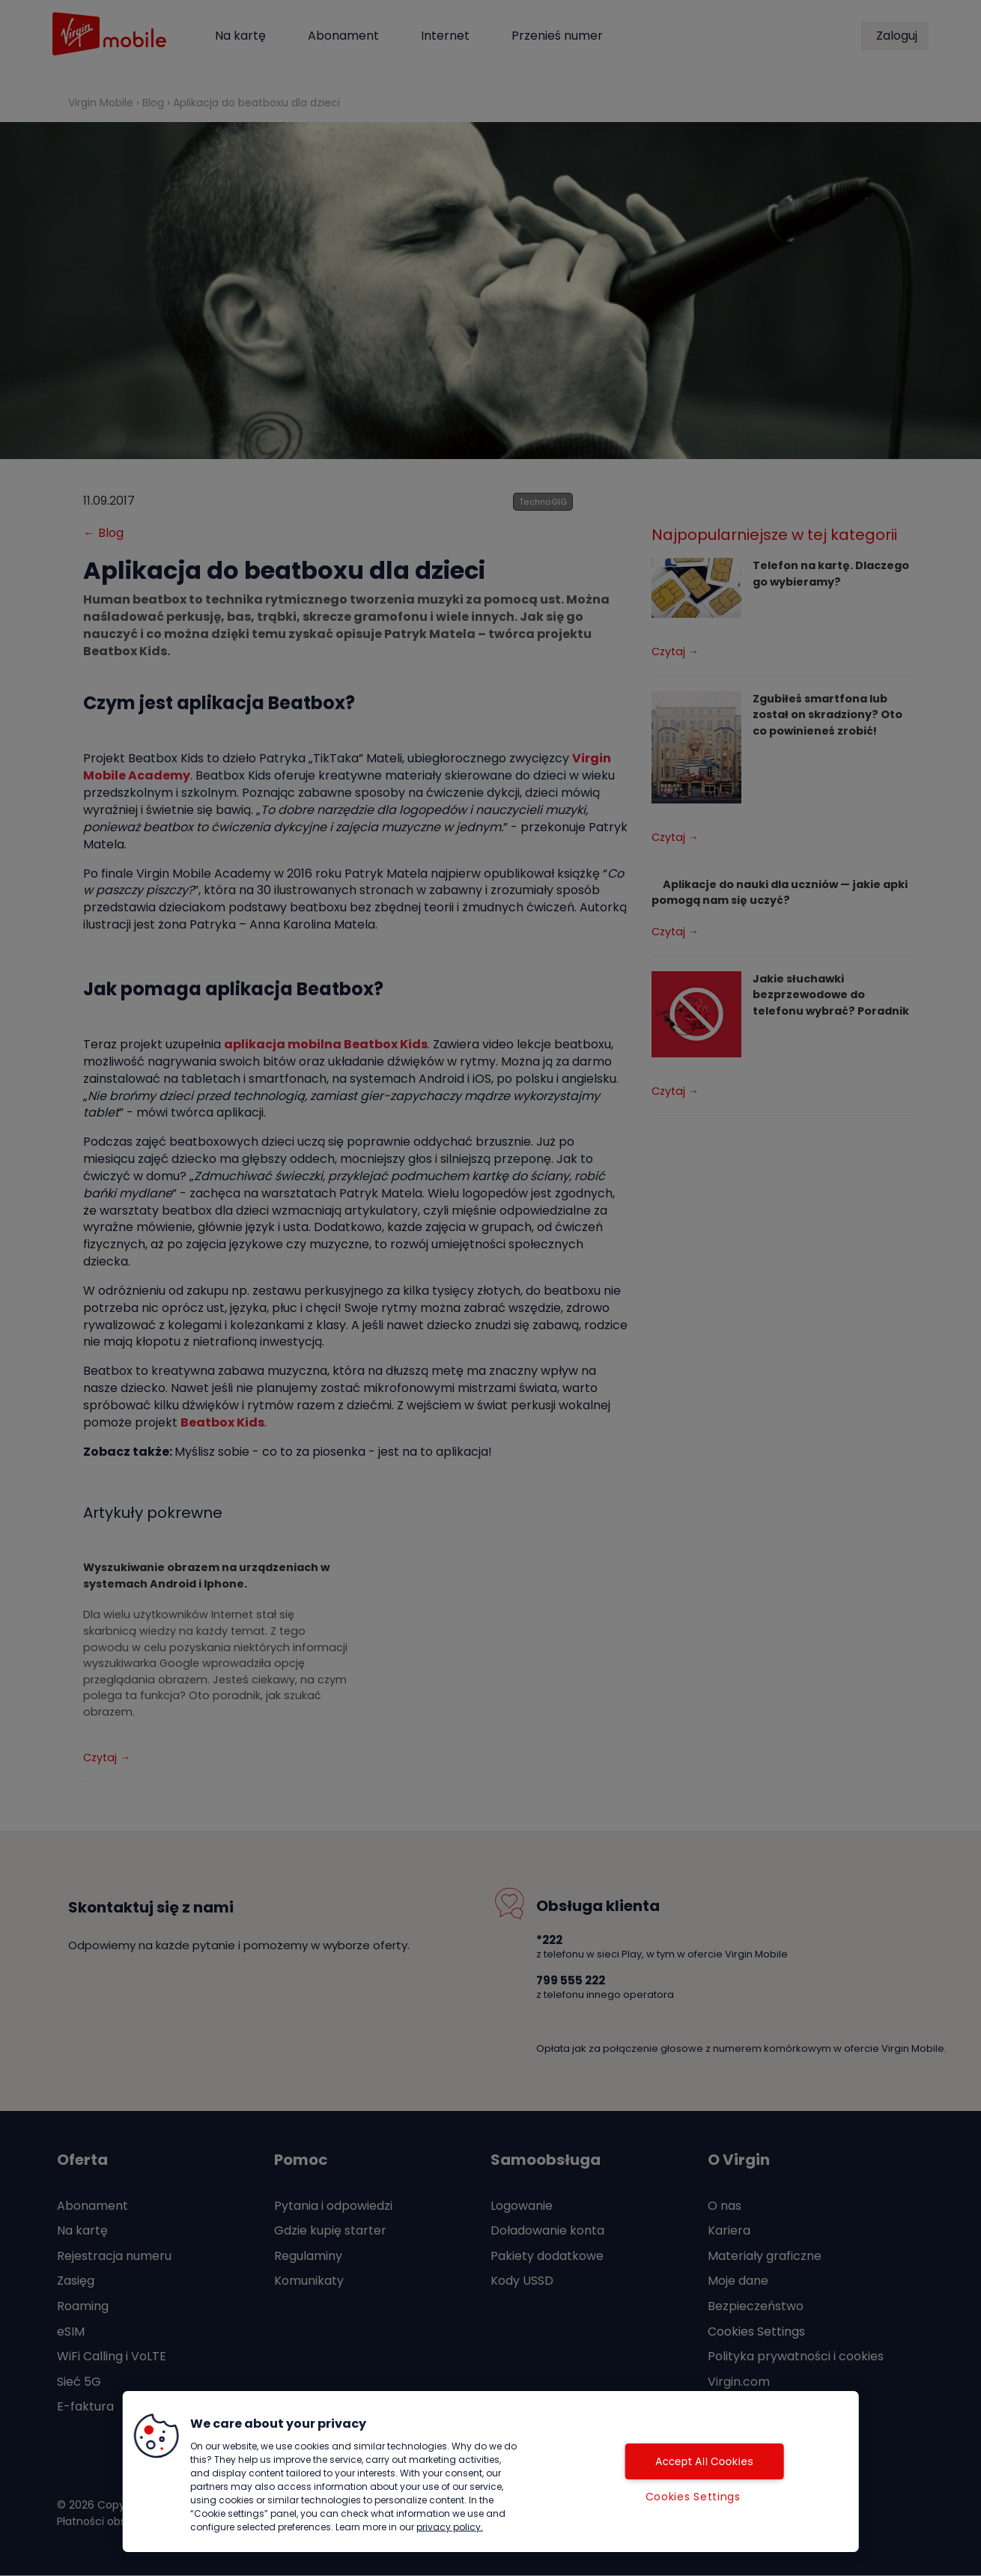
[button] (156, 2436)
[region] (491, 2471)
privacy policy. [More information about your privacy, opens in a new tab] (449, 2527)
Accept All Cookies (693, 2461)
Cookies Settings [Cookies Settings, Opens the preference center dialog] (693, 2496)
